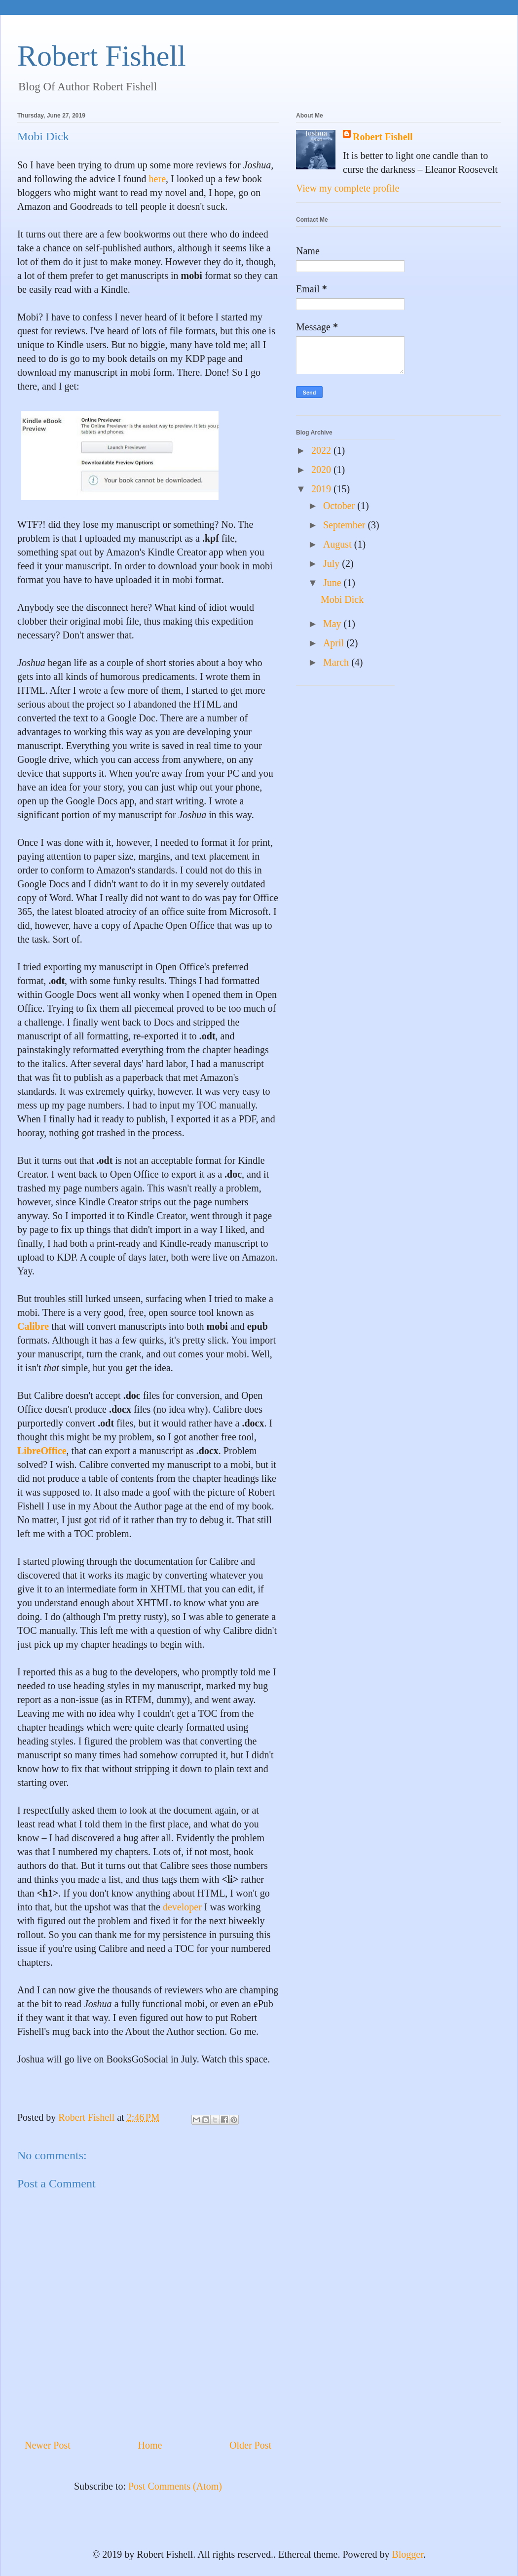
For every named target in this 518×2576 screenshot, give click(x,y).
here (157, 178)
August (338, 544)
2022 (322, 450)
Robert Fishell (101, 56)
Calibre (33, 1326)
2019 (322, 488)
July (332, 563)
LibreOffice (42, 1450)
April (334, 642)
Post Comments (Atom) (175, 2486)
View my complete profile (347, 188)
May (333, 623)
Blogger (407, 2554)
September (345, 524)
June (333, 582)
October (340, 505)
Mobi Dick (342, 599)
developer (182, 1907)
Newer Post (48, 2445)
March (337, 662)
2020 (322, 469)
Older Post (250, 2445)
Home (150, 2445)
